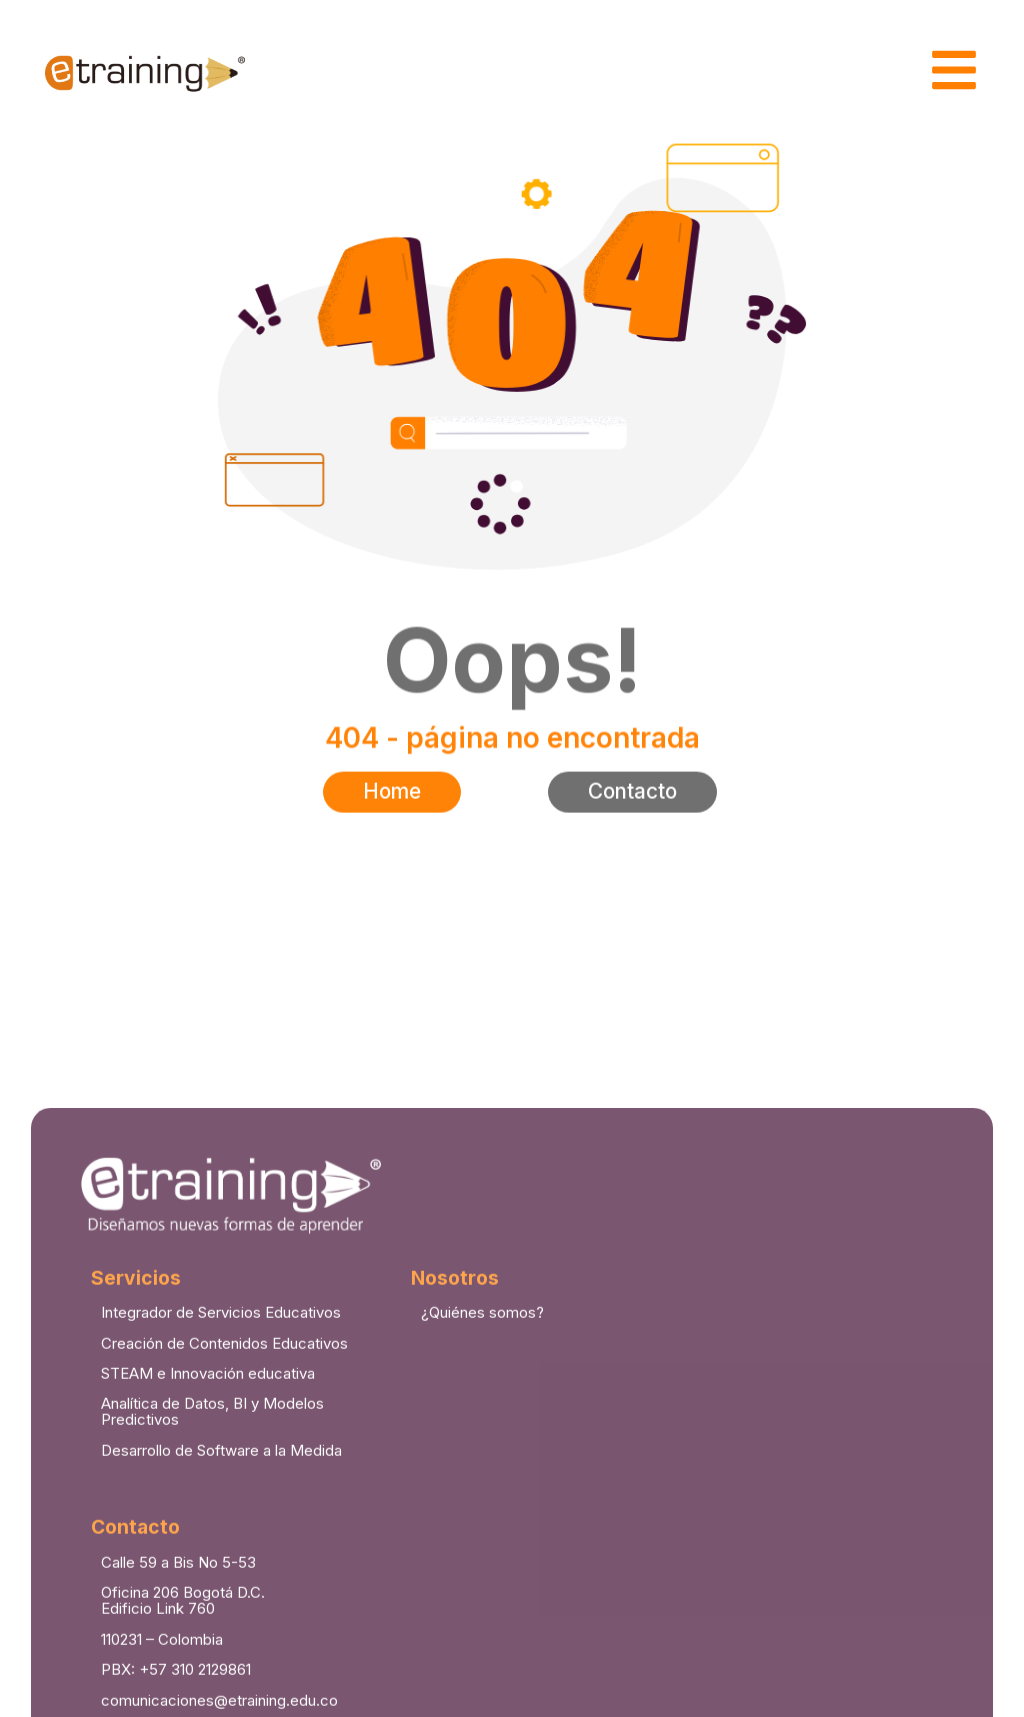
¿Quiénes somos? (482, 1560)
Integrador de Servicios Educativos (221, 1560)
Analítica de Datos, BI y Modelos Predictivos (212, 1659)
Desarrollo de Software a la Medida (221, 1698)
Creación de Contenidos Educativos (224, 1590)
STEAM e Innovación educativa (208, 1621)
